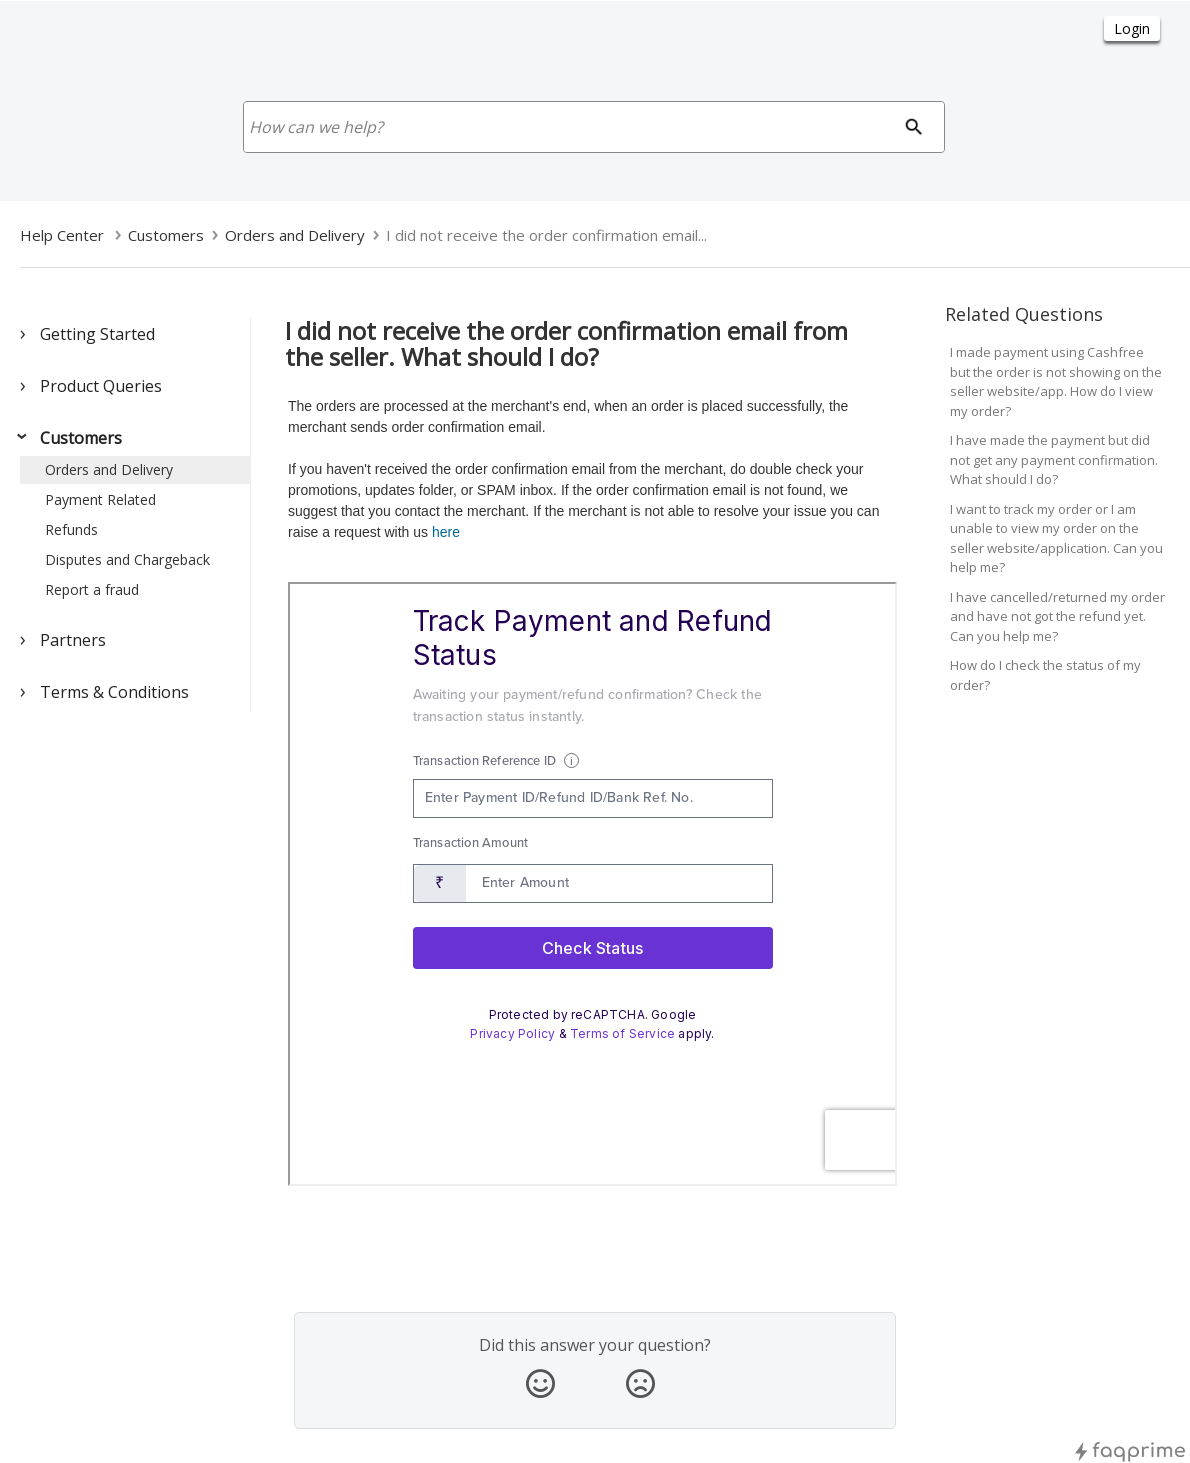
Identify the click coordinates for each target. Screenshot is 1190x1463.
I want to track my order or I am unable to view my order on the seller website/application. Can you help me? (1056, 538)
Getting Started (97, 334)
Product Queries (101, 386)
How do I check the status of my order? (1045, 675)
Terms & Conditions (114, 692)
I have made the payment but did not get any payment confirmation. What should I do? (1054, 459)
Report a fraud (92, 589)
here (446, 532)
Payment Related (100, 499)
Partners (73, 640)
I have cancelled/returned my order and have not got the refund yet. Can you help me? (1057, 616)
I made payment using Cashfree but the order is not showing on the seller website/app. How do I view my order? (1056, 381)
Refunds (71, 529)
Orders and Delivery (109, 469)
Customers (81, 438)
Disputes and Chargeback (127, 559)
